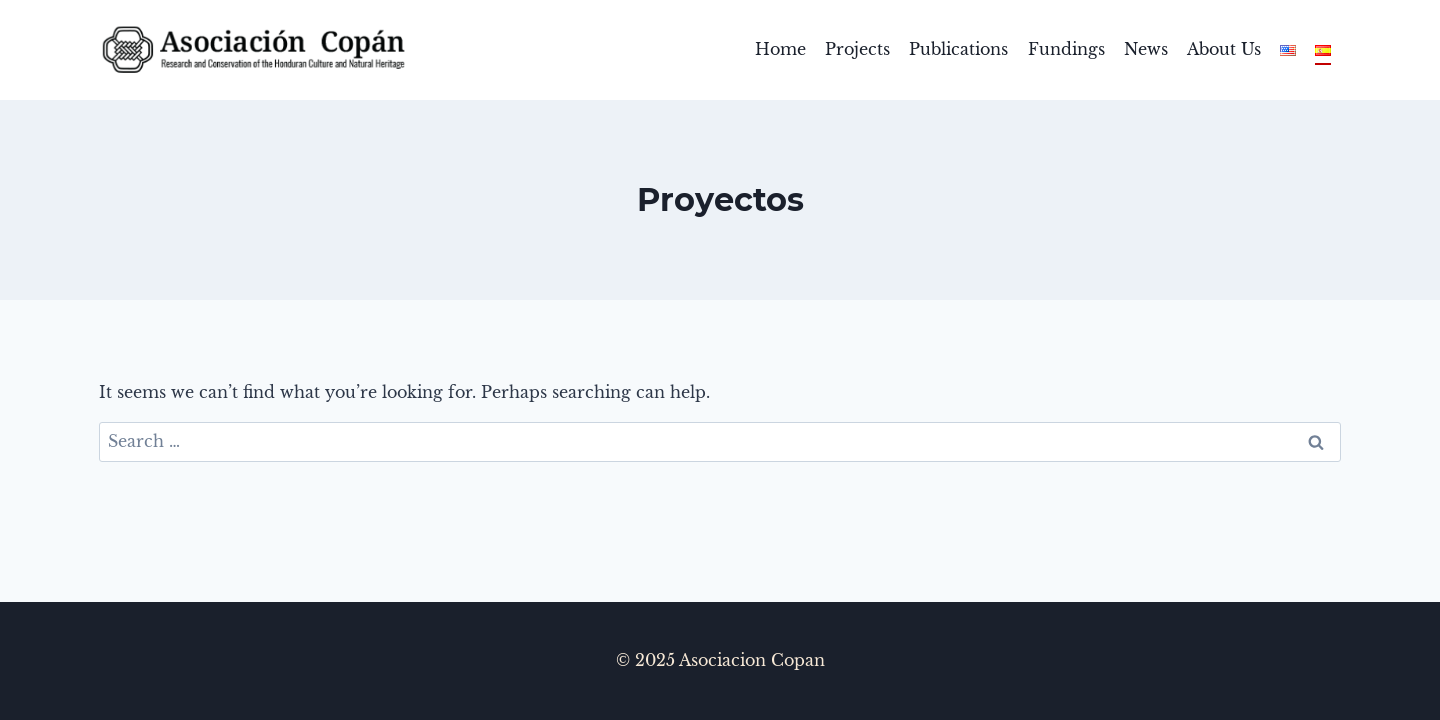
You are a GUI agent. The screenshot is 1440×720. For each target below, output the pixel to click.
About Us (1224, 49)
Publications (958, 49)
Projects (857, 49)
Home (780, 49)
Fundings (1066, 49)
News (1146, 49)
